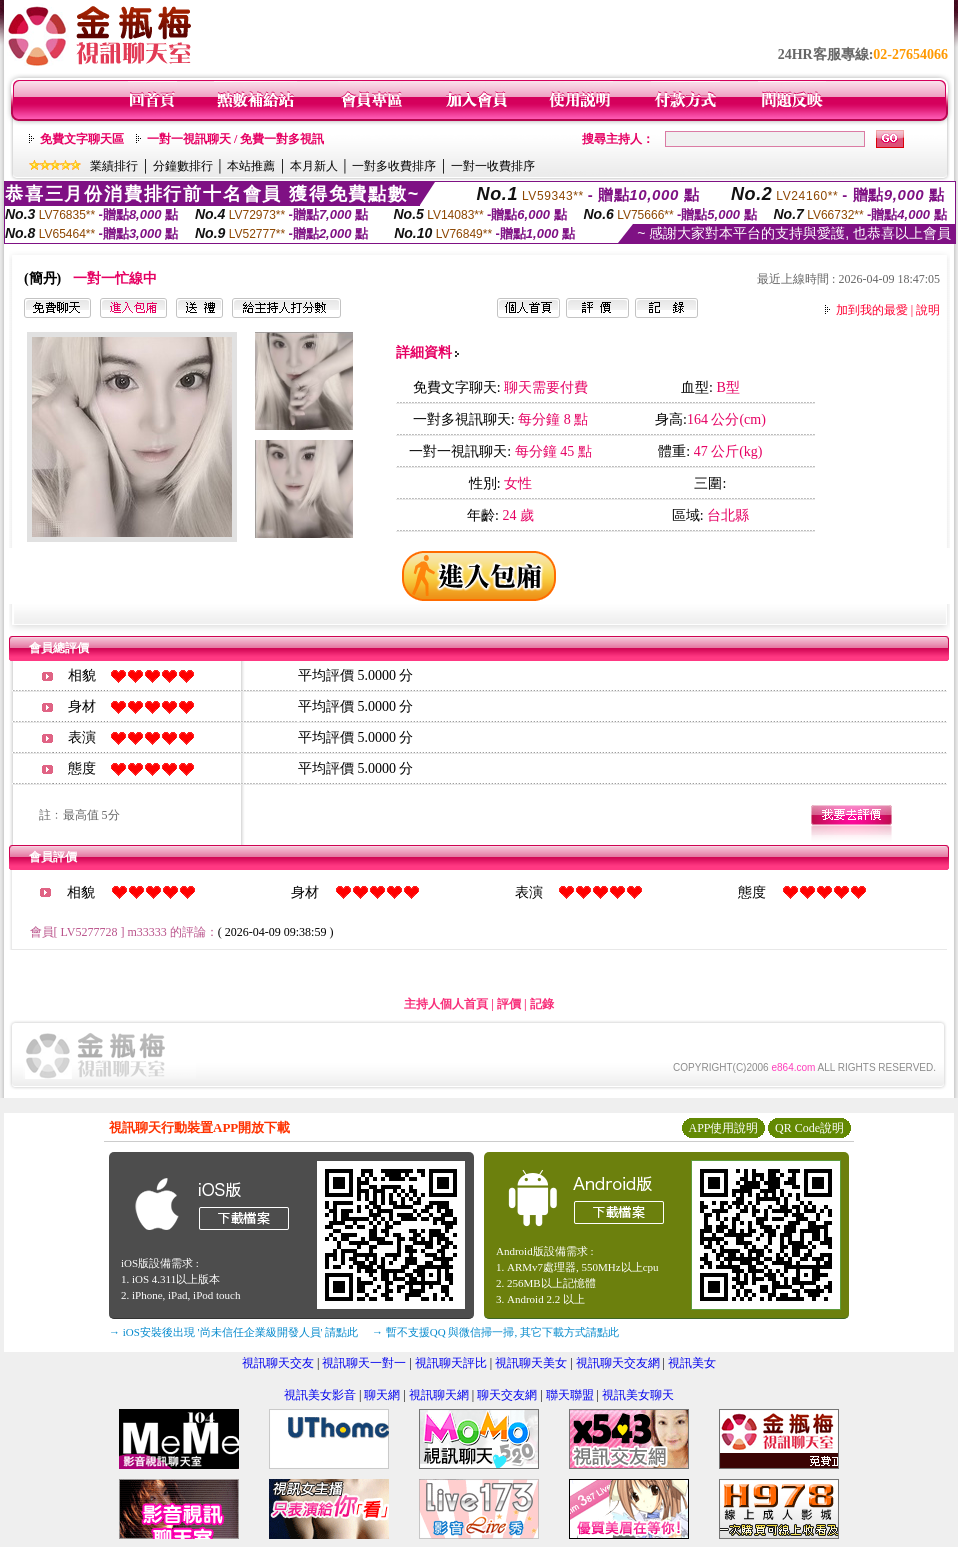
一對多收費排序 (394, 166)
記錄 (542, 1004)
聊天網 (382, 1395)
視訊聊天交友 (278, 1363)
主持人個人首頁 (446, 1004)
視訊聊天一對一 (364, 1363)
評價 (509, 1004)
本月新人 (314, 166)
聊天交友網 (507, 1395)
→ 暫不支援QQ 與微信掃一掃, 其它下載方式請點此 (495, 1332)
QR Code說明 (809, 1128)
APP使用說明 (723, 1128)
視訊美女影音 (320, 1395)
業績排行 (114, 166)
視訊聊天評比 (451, 1363)
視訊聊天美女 (531, 1363)
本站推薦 (251, 166)
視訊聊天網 (439, 1395)
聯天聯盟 (570, 1395)
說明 (928, 310)
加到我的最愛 (872, 310)
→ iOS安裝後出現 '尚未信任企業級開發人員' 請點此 (233, 1332)
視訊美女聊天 (638, 1395)
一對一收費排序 (493, 166)
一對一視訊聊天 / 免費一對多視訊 (235, 139)
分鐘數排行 (183, 166)
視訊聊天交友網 (618, 1363)
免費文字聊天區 (82, 139)
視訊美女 (692, 1363)
